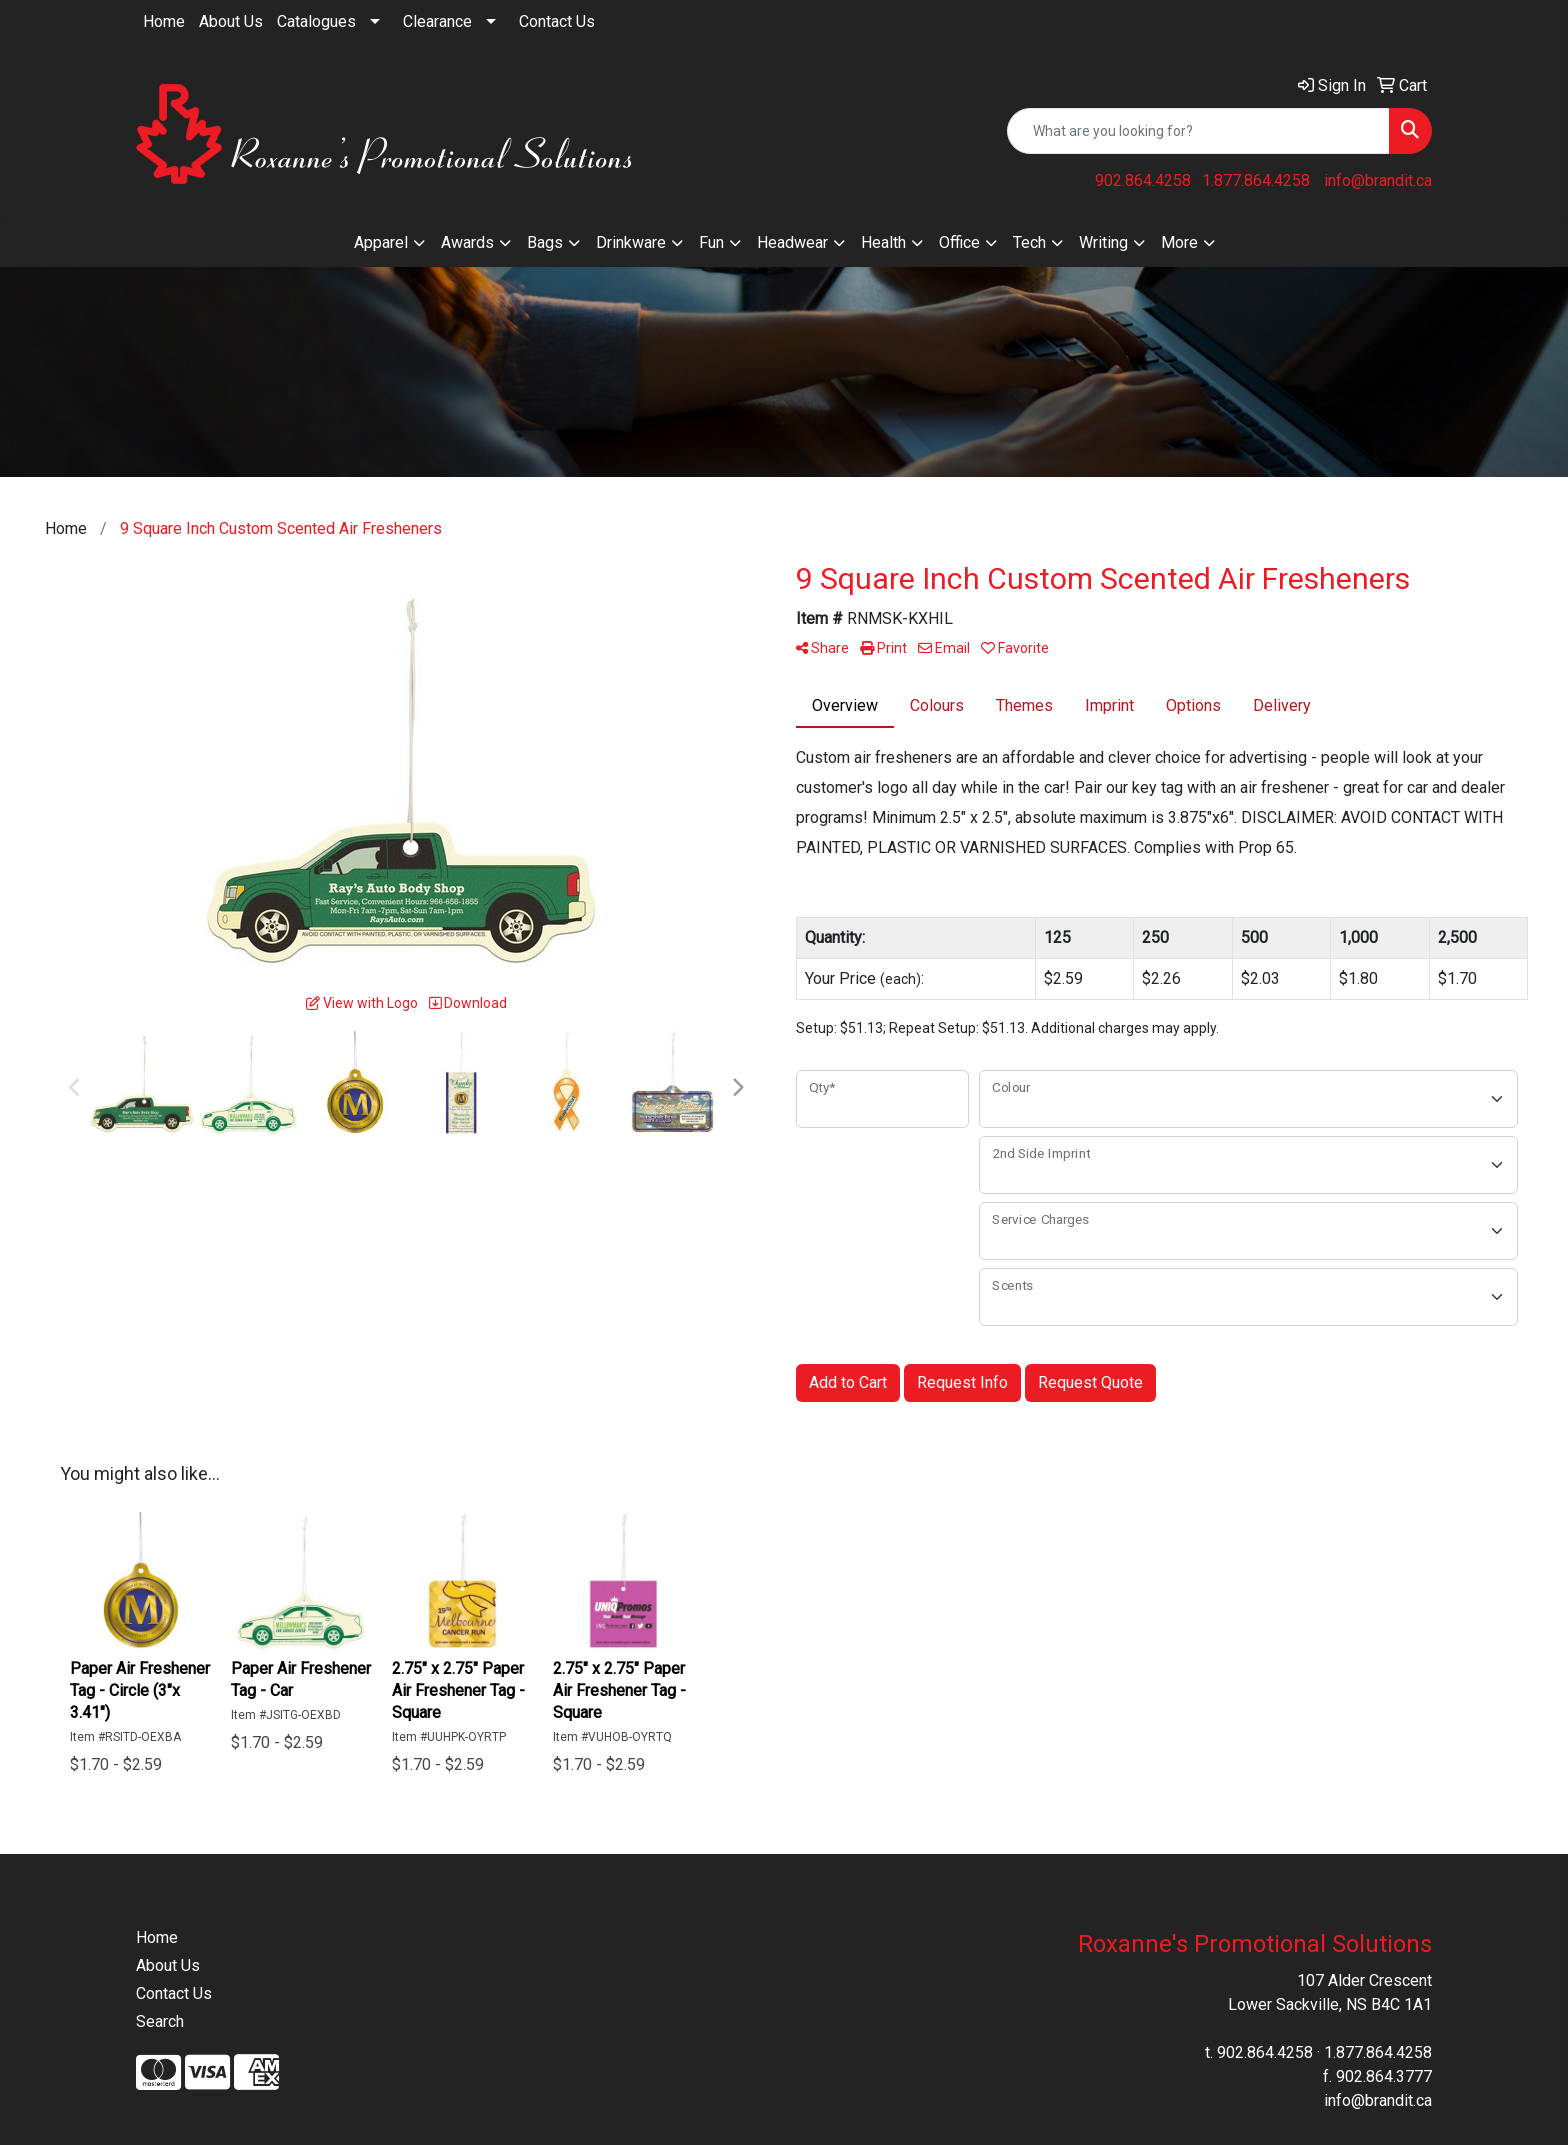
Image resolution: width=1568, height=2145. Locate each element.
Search (160, 2021)
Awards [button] (467, 242)
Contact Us (557, 21)
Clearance (437, 21)
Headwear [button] (792, 242)
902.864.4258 (1143, 180)
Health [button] (883, 242)
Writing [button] (1103, 242)
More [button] (1179, 242)
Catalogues (316, 21)
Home (164, 21)
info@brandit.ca (1378, 180)
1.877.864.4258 (1256, 180)
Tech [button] (1029, 242)
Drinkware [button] (631, 242)
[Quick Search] (1198, 131)
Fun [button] (711, 242)
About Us (231, 21)
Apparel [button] (381, 242)
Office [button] (959, 242)
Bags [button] (545, 242)
